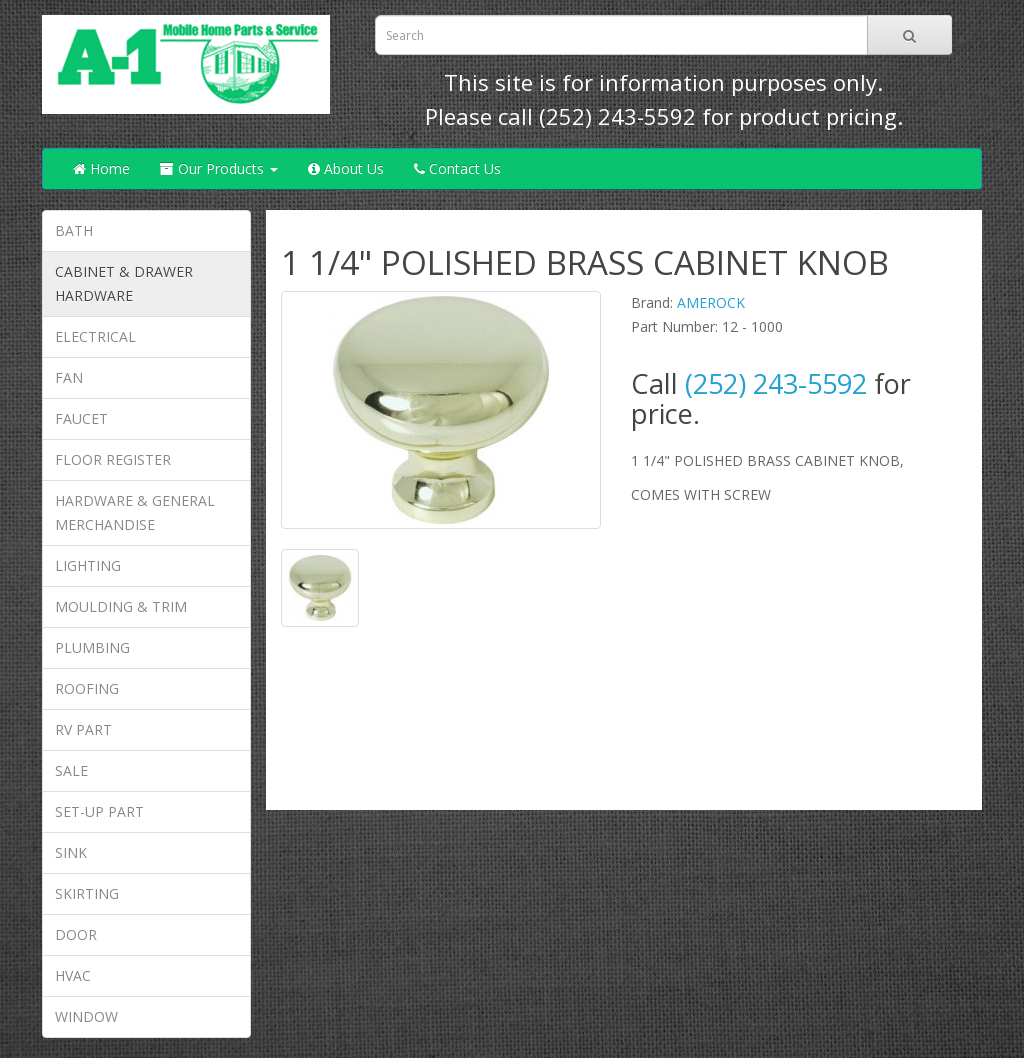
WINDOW (86, 1016)
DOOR (76, 934)
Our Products (219, 168)
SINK (71, 852)
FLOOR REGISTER (113, 459)
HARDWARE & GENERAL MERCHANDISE (135, 512)
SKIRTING (87, 893)
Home (101, 168)
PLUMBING (92, 647)
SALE (71, 770)
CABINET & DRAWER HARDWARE (124, 283)
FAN (69, 377)
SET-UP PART (99, 811)
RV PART (83, 729)
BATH (74, 230)
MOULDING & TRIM (121, 606)
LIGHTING (88, 565)
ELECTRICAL (95, 336)
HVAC (73, 975)
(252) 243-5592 (617, 116)
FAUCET (81, 418)
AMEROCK (711, 302)
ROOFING (87, 688)
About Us (346, 168)
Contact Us (457, 168)
